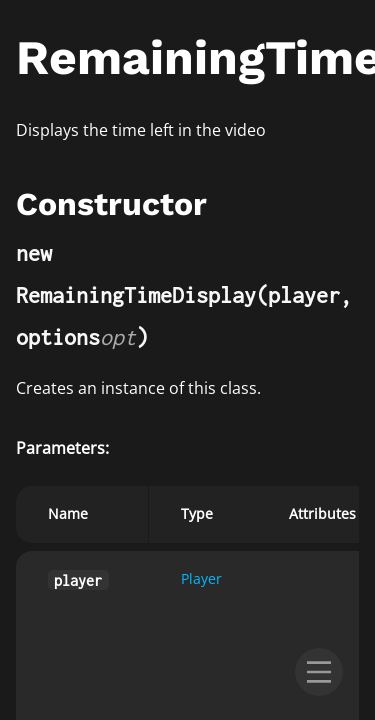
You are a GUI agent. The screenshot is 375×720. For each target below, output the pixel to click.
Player (201, 578)
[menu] (319, 672)
